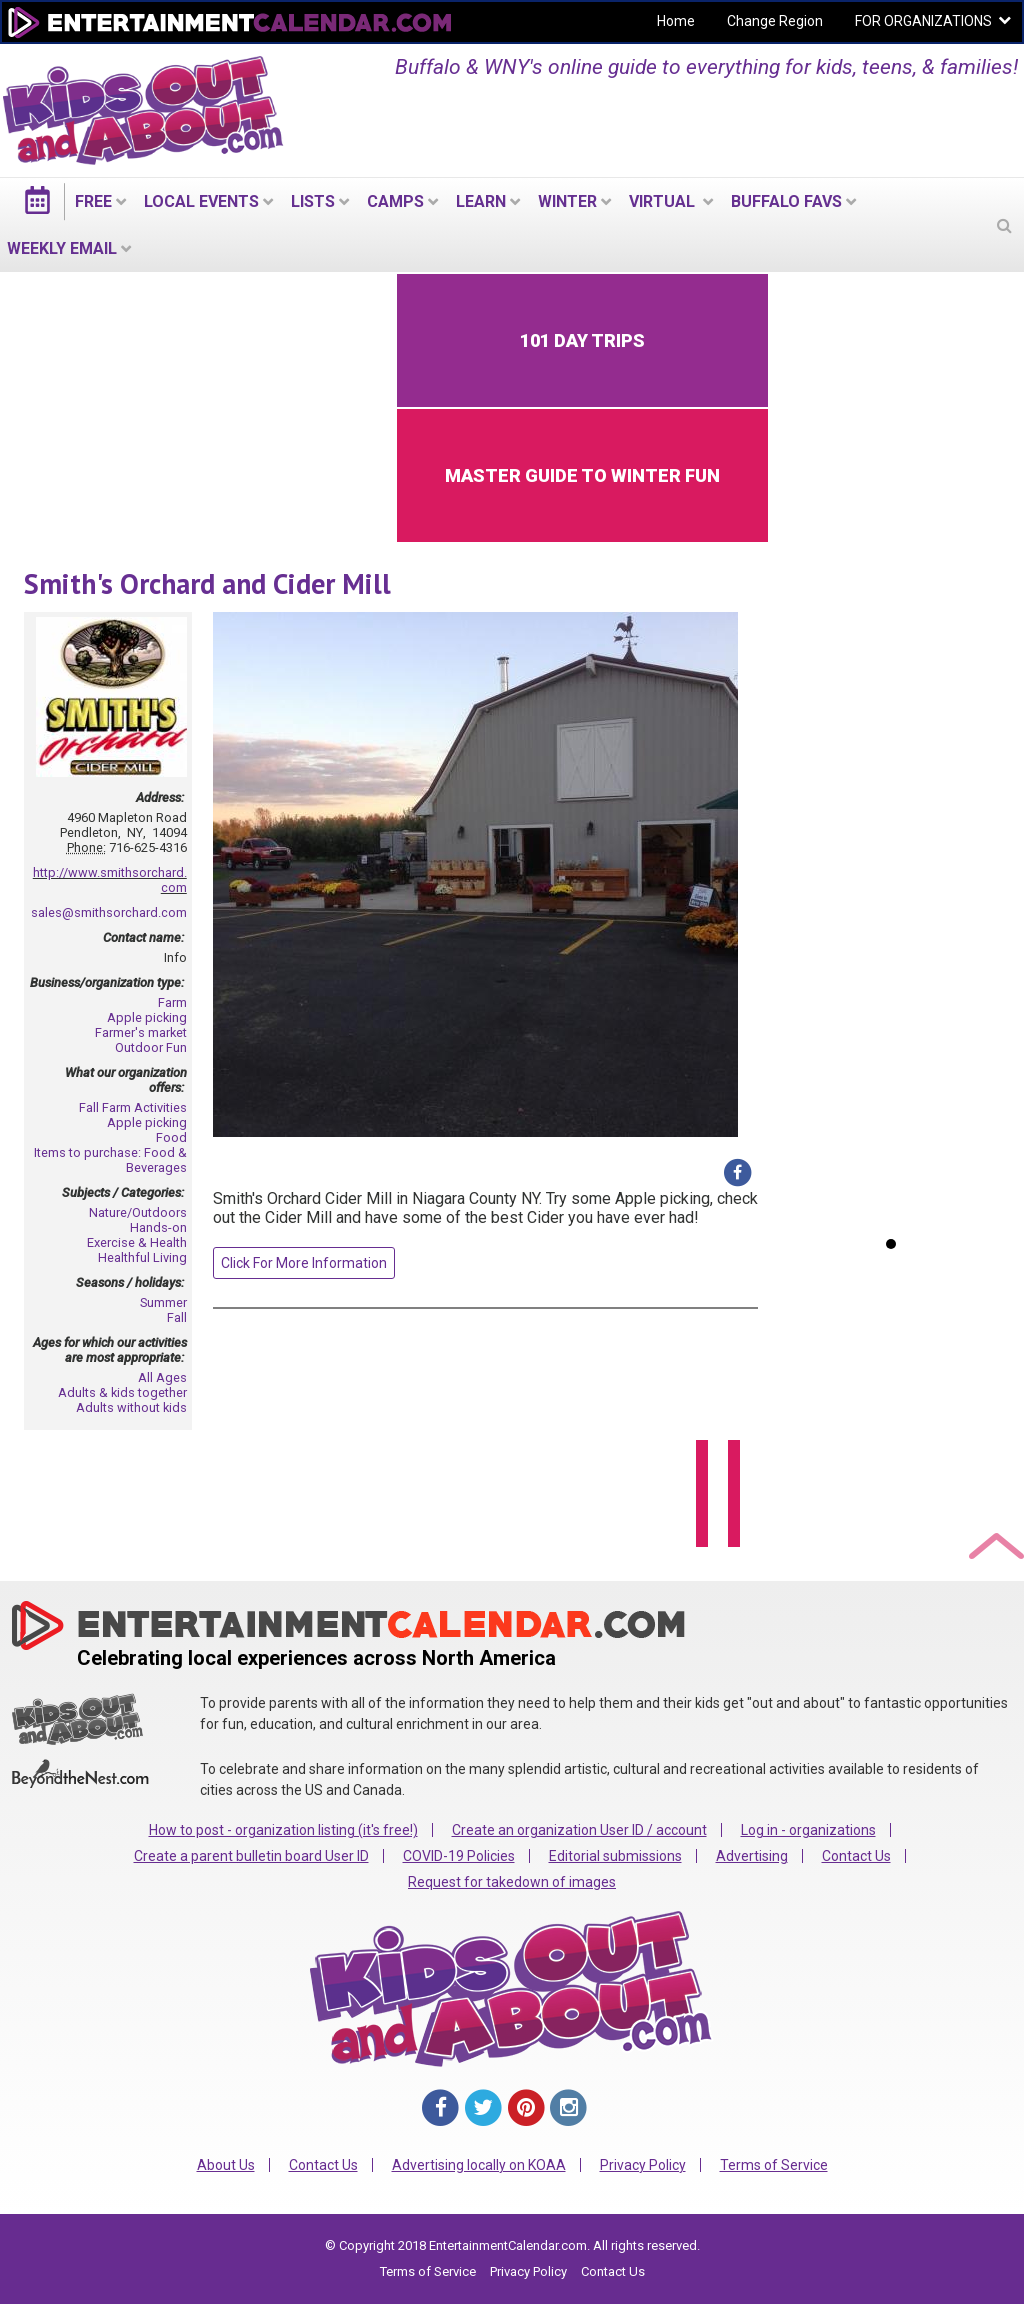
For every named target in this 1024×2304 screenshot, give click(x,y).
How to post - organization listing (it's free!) (283, 1830)
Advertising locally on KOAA (479, 2165)
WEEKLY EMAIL (62, 248)
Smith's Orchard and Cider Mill (207, 583)
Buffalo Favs (786, 201)
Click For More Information (304, 1263)
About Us (226, 2165)
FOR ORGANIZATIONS (923, 21)
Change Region (775, 21)
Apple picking (147, 1017)
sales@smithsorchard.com (109, 912)
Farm (172, 1002)
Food (171, 1137)
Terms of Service (774, 2165)
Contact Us (856, 1856)
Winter (567, 201)
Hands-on (158, 1227)
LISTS (313, 201)
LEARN (481, 201)
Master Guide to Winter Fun (582, 475)
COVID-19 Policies (459, 1856)
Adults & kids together (122, 1392)
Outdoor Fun (151, 1047)
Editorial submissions (615, 1856)
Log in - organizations (808, 1830)
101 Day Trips (582, 340)
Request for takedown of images (512, 1882)
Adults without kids (131, 1407)
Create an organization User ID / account (579, 1830)
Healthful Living (142, 1257)
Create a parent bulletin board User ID (251, 1856)
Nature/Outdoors (138, 1212)
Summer (163, 1302)
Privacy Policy (643, 2165)
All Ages (162, 1377)
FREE (93, 201)
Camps (395, 201)
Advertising (752, 1856)
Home (676, 21)
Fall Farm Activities (133, 1107)
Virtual (664, 201)
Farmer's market (141, 1032)
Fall (177, 1317)
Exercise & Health (137, 1242)
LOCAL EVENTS (201, 201)
